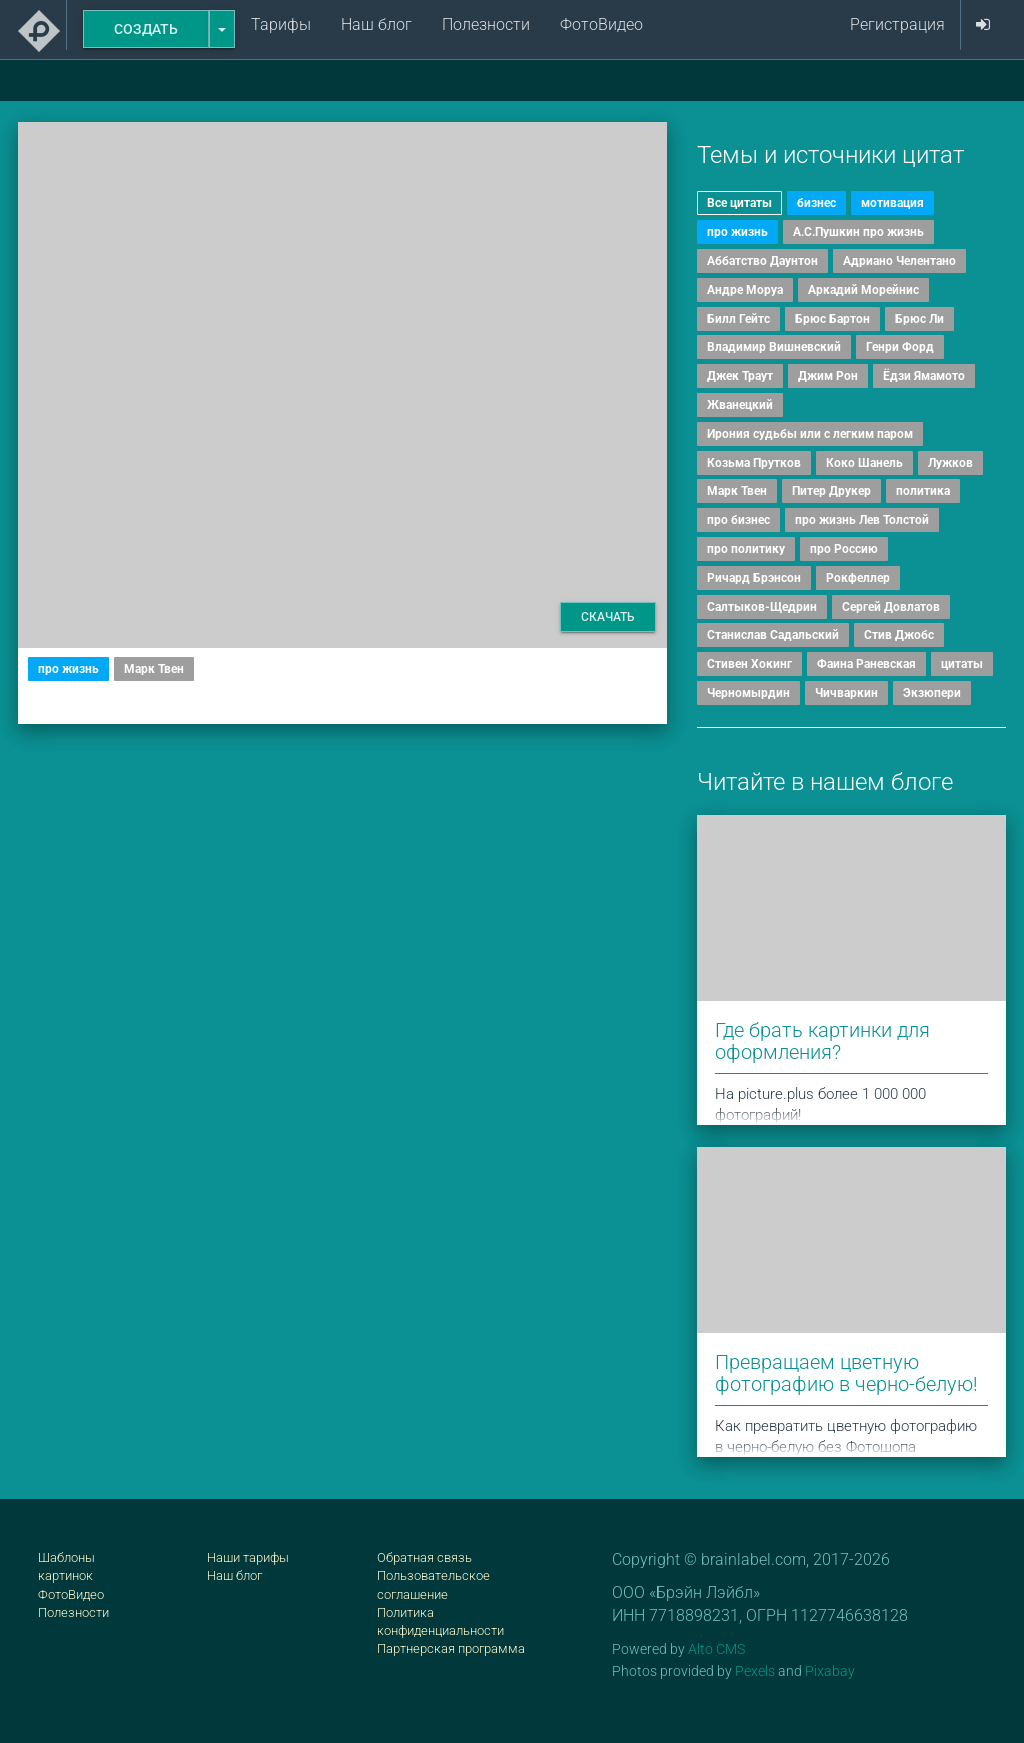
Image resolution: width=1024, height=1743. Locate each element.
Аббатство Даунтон (762, 261)
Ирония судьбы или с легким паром (810, 434)
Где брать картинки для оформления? (822, 1041)
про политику (746, 549)
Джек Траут (740, 376)
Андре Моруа (745, 290)
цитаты (962, 664)
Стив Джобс (899, 635)
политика (923, 491)
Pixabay (830, 1671)
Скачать (608, 617)
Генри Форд (900, 347)
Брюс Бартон (832, 319)
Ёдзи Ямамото (924, 376)
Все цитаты (739, 203)
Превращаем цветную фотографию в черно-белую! (846, 1373)
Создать (146, 29)
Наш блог (376, 24)
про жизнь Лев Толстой (862, 520)
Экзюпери (932, 693)
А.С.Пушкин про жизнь (858, 232)
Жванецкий (740, 405)
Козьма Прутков (754, 463)
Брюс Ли (919, 319)
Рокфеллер (858, 578)
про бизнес (738, 520)
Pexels (755, 1671)
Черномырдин (748, 693)
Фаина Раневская (866, 664)
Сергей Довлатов (891, 607)
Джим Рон (828, 376)
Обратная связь (424, 1557)
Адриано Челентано (899, 261)
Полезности (486, 24)
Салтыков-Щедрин (762, 607)
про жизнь (68, 669)
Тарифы (281, 24)
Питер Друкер (831, 491)
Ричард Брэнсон (754, 578)
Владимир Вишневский (774, 347)
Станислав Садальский (773, 635)
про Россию (844, 549)
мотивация (892, 203)
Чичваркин (846, 693)
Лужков (950, 463)
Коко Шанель (864, 463)
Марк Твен (154, 669)
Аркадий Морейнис (863, 290)
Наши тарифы (248, 1557)
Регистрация (897, 24)
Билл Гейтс (738, 319)
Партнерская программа (451, 1648)
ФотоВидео (601, 24)
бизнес (816, 203)
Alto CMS (716, 1649)
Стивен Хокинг (749, 664)
